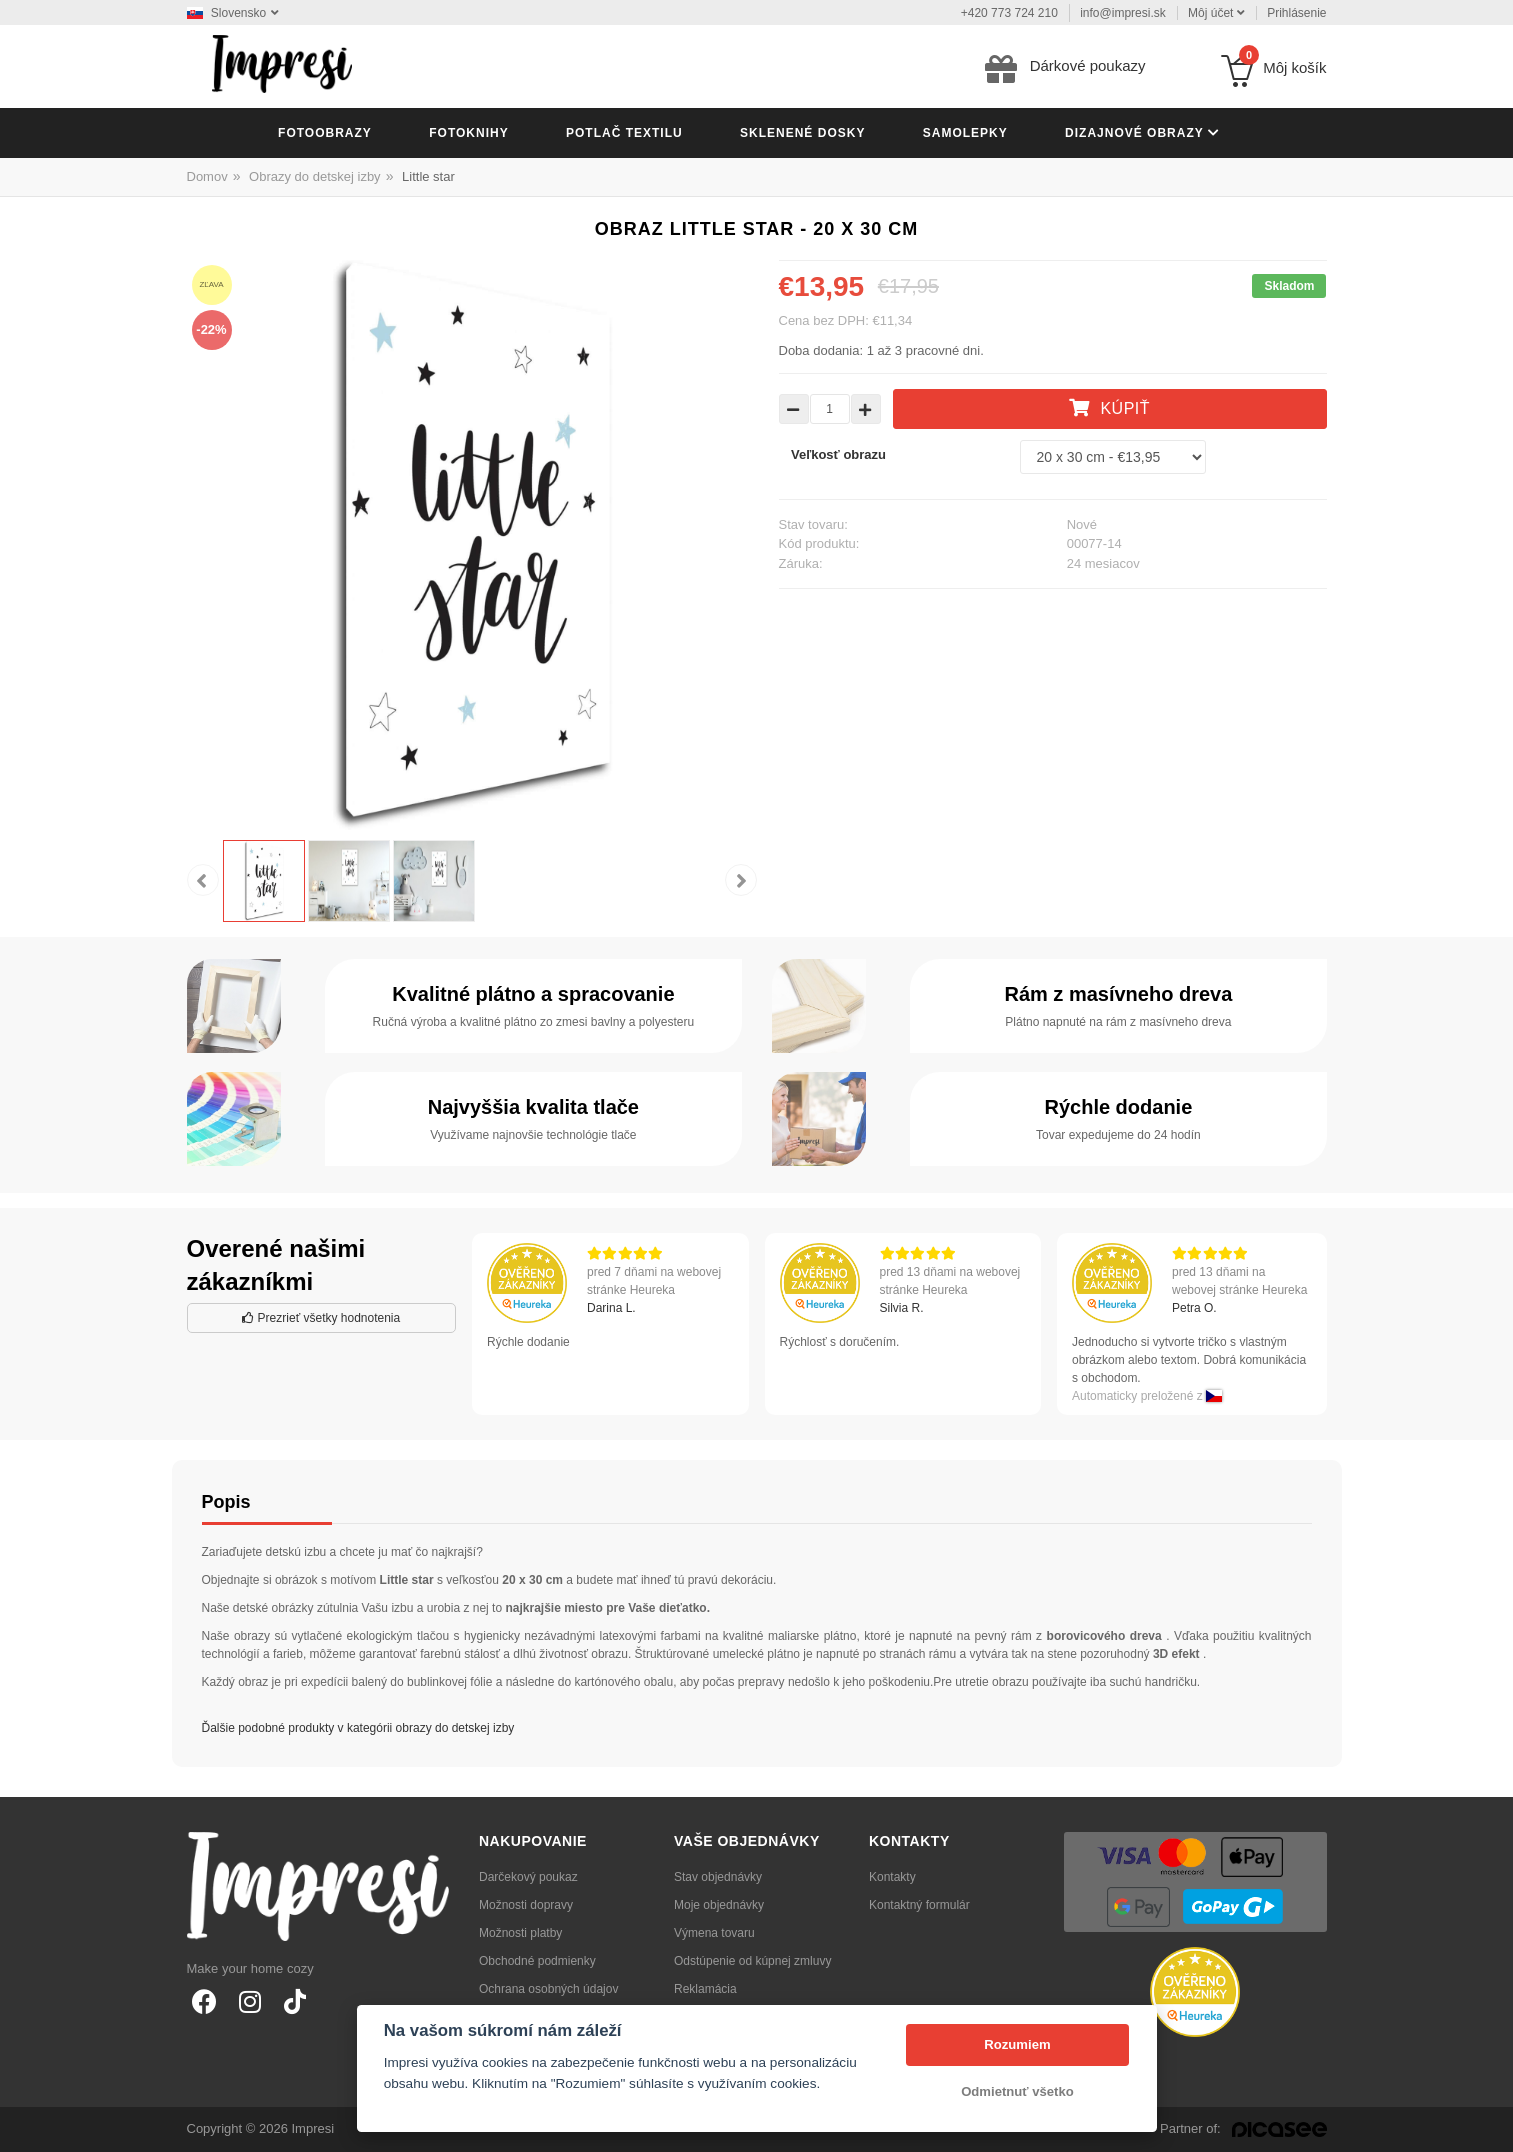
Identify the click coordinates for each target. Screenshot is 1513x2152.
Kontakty (892, 1877)
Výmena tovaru (714, 1933)
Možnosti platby (520, 1933)
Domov (207, 176)
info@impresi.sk (1123, 13)
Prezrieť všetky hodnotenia (321, 1318)
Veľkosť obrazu (838, 454)
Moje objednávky (719, 1905)
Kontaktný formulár (919, 1905)
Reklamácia (705, 1989)
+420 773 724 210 (1009, 13)
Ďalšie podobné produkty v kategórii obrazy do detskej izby (358, 1728)
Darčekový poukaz (528, 1877)
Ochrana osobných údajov (548, 1989)
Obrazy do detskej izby (315, 176)
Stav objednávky (718, 1877)
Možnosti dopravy (526, 1905)
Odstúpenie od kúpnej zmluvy (752, 1961)
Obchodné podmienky (537, 1961)
